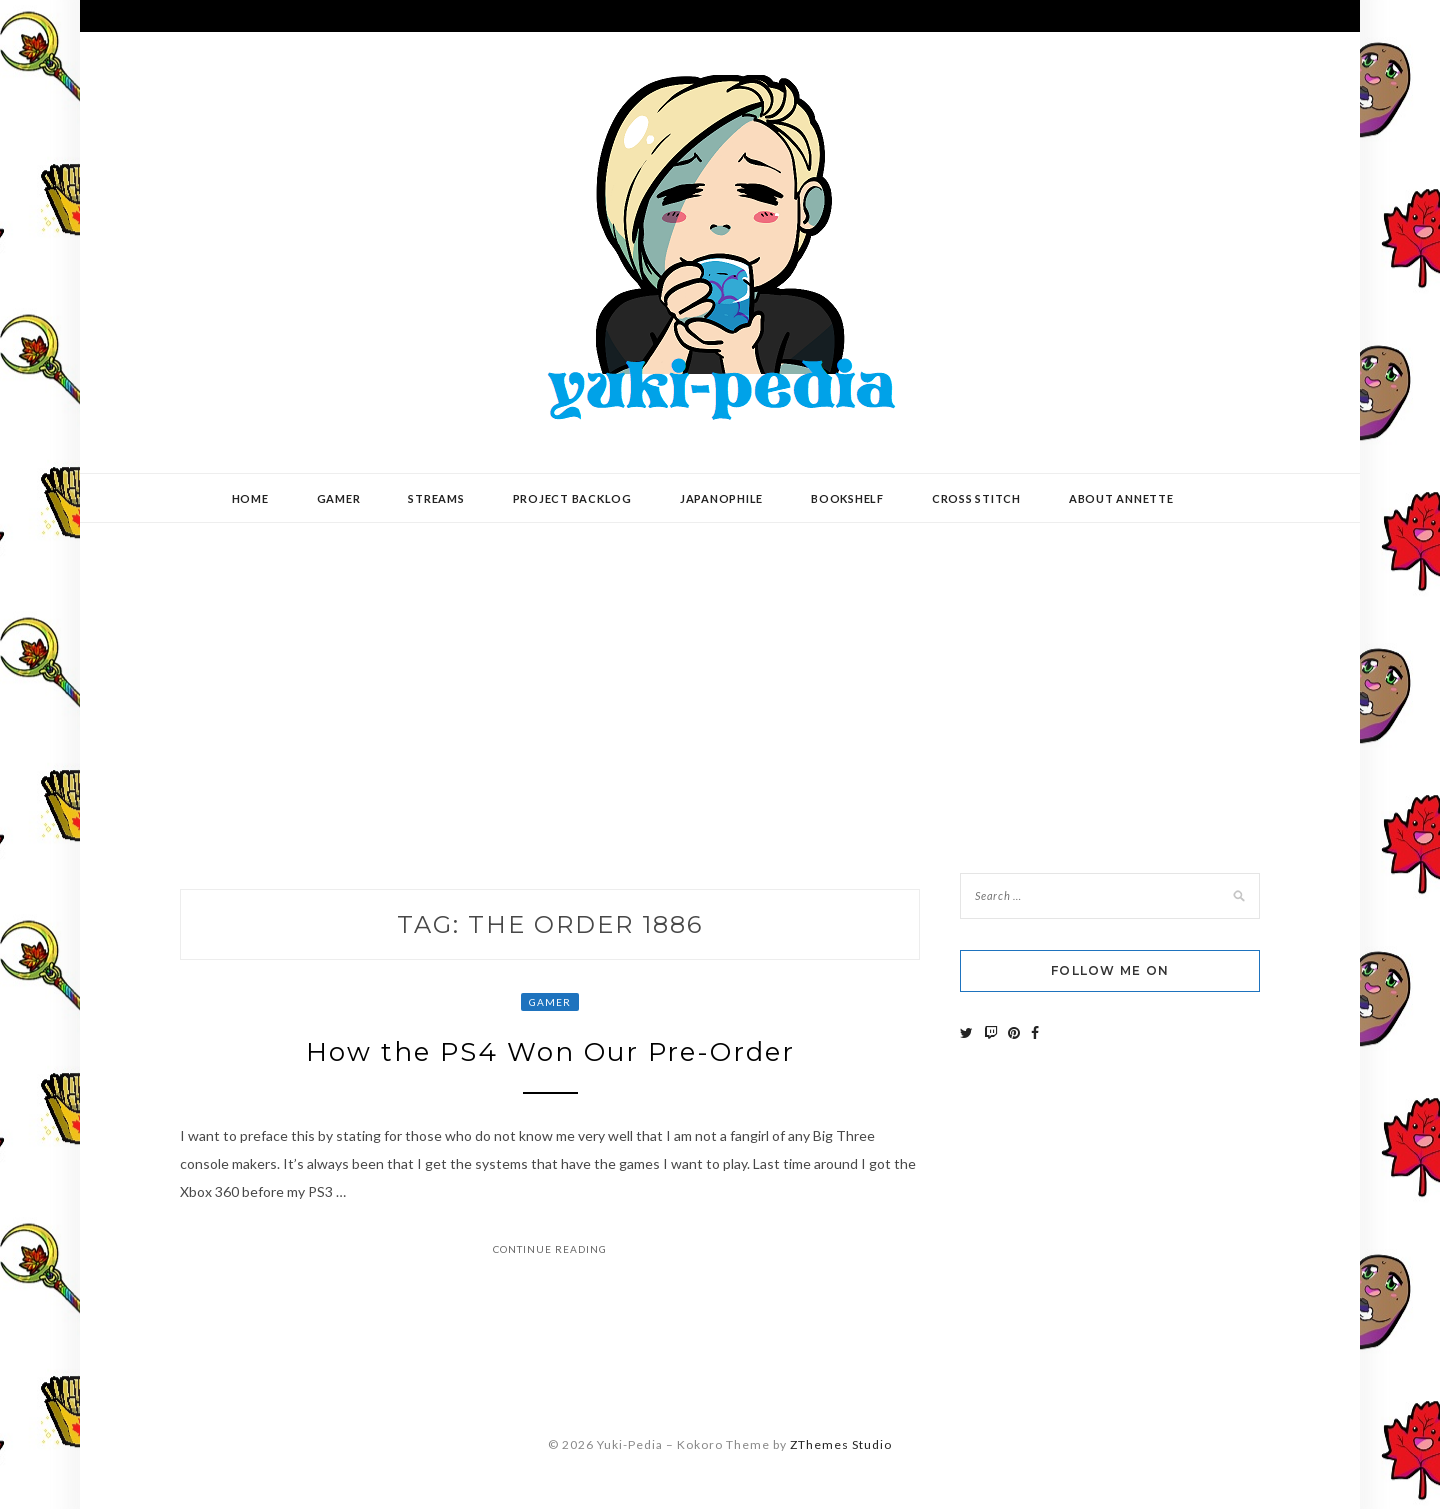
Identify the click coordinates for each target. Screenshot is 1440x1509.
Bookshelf (847, 498)
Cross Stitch (976, 498)
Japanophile (721, 498)
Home (250, 498)
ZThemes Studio (841, 1444)
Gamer (339, 498)
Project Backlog (572, 498)
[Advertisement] (720, 683)
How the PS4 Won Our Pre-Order (550, 1052)
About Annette (1121, 498)
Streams (436, 498)
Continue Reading (550, 1249)
